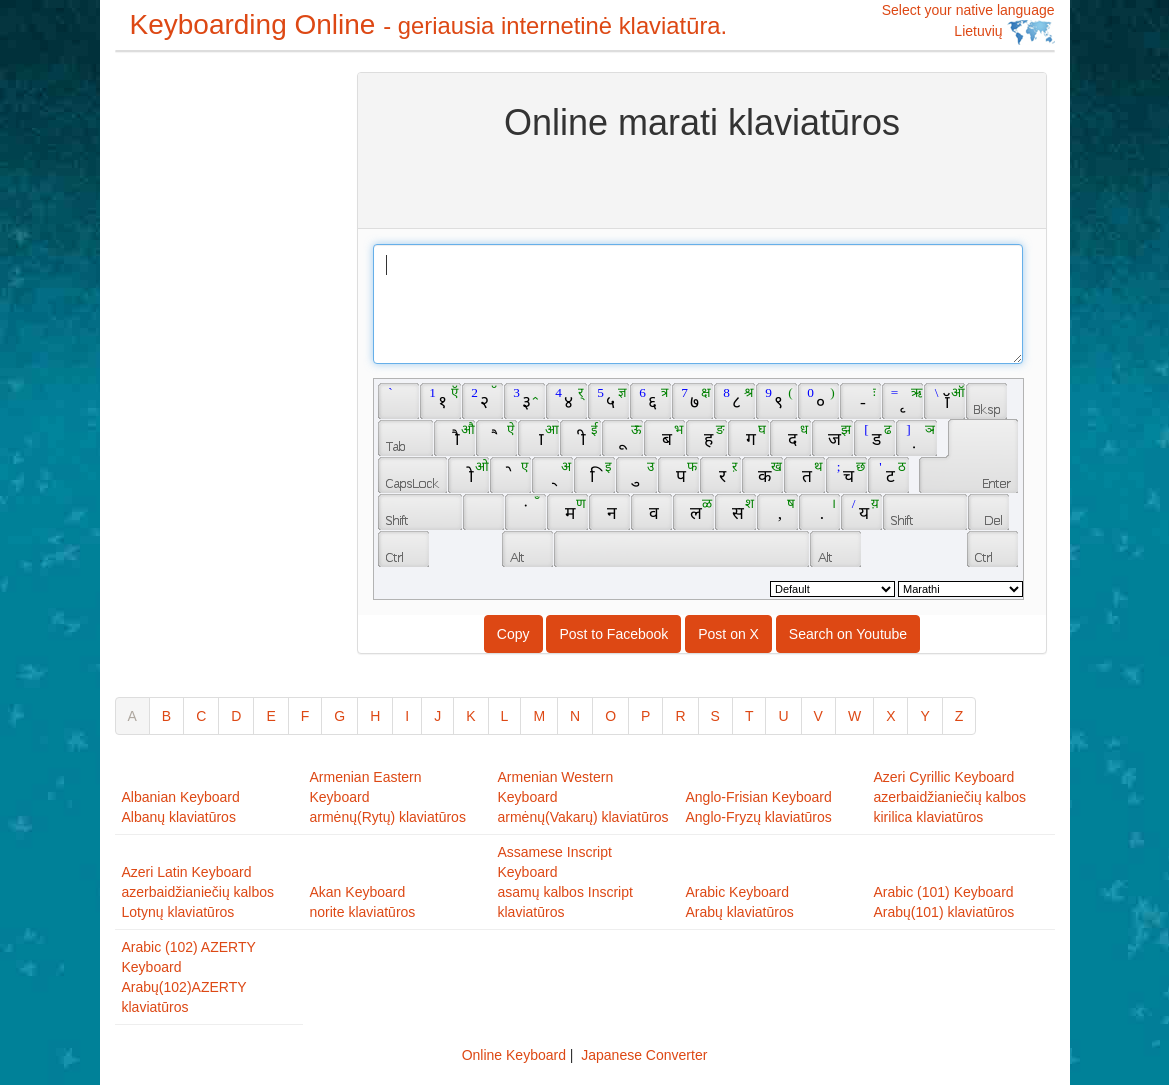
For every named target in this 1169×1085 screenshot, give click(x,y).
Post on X (728, 634)
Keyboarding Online (429, 24)
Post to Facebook (613, 634)
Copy (513, 634)
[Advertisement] (195, 372)
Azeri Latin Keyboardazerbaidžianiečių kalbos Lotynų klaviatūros (198, 892)
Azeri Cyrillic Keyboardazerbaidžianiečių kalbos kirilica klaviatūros (950, 797)
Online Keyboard (514, 1055)
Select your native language (968, 23)
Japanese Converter (644, 1055)
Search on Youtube (848, 634)
